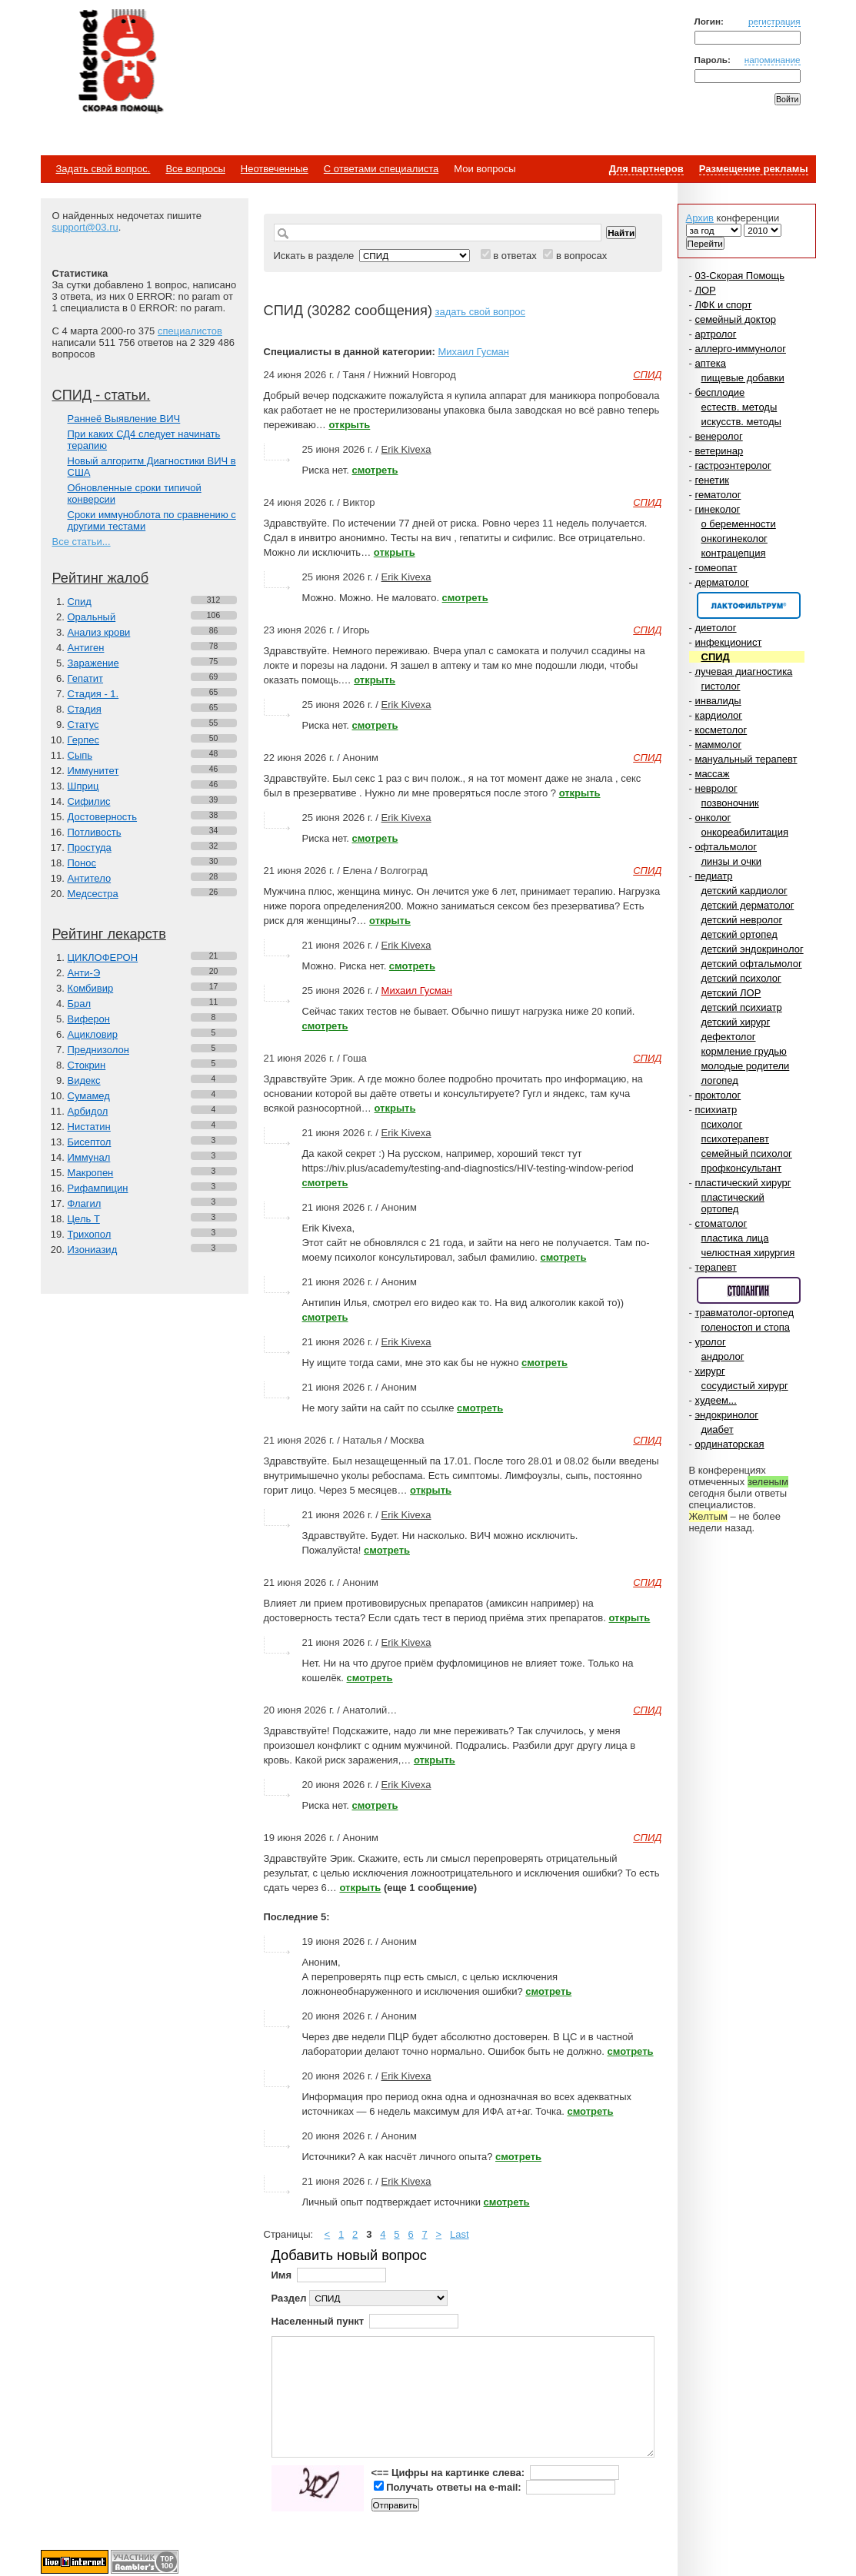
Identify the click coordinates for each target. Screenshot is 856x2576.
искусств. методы (741, 421)
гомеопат (715, 567)
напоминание (772, 60)
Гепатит (86, 678)
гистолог (721, 686)
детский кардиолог (744, 890)
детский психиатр (741, 1007)
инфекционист (727, 642)
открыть (349, 424)
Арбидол (88, 1111)
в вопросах (581, 255)
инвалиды (717, 700)
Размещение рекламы (753, 169)
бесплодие (719, 392)
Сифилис (89, 801)
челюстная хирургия (748, 1252)
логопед (719, 1080)
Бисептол (90, 1142)
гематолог (717, 494)
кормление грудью (744, 1051)
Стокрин (87, 1065)
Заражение (93, 663)
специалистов (190, 331)
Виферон (89, 1019)
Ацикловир (93, 1034)
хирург (709, 1371)
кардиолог (718, 715)
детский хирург (736, 1022)
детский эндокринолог (752, 949)
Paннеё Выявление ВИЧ (124, 418)
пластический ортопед (732, 1203)
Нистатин (89, 1126)
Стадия (85, 709)
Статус (83, 724)
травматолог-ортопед (744, 1312)
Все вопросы (195, 169)
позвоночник (730, 803)
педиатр (713, 876)
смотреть (374, 470)
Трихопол (90, 1234)
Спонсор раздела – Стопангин (749, 1290)
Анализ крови (99, 632)
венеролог (718, 436)
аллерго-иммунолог (740, 348)
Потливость (95, 832)
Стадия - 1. (93, 694)
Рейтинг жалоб (100, 578)
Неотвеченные (274, 169)
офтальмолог (725, 847)
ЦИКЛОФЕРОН (103, 957)
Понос (82, 863)
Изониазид (93, 1249)
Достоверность (103, 817)
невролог (715, 788)
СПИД (715, 657)
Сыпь (80, 755)
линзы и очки (731, 861)
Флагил (85, 1203)
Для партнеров (646, 169)
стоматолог (720, 1223)
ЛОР (704, 290)
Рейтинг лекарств (109, 934)
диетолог (715, 627)
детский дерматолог (747, 905)
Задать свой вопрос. (103, 169)
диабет (717, 1429)
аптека (710, 363)
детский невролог (742, 920)
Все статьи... (81, 541)
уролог (709, 1342)
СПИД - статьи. (101, 395)
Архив (700, 218)
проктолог (717, 1095)
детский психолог (741, 978)
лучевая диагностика (743, 671)
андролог (722, 1356)
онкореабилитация (745, 832)
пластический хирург (742, 1182)
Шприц (83, 786)
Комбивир (91, 988)
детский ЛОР (731, 993)
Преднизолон (98, 1049)
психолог (722, 1124)
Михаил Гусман (473, 351)
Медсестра (93, 893)
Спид (80, 601)
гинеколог (717, 509)
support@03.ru (85, 227)
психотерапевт (735, 1139)
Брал (80, 1003)
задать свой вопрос (480, 311)
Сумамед (89, 1096)
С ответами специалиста (381, 169)
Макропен (91, 1172)
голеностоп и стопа (746, 1327)
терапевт (715, 1267)
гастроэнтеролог (732, 465)
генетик (711, 480)
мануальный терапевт (745, 759)
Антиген (86, 647)
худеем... (715, 1400)
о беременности (738, 524)
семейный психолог (746, 1153)
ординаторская (729, 1444)
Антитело (90, 878)
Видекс (84, 1080)
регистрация (774, 21)
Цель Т (84, 1219)
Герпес (83, 740)
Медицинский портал (120, 62)
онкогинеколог (734, 538)
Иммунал (89, 1157)
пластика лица (735, 1238)
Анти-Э (84, 973)
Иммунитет (93, 770)
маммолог (717, 744)
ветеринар (718, 451)
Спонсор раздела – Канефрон (749, 605)
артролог (715, 334)
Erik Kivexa (406, 449)
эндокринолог (726, 1415)
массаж (711, 773)
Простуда (90, 847)
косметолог (720, 730)
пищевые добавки (742, 378)
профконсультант (741, 1168)
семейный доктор (734, 319)
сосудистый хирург (744, 1385)
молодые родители (745, 1066)
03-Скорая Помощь (739, 275)
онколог (712, 817)
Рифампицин (98, 1188)
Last (459, 2234)
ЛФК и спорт (722, 305)
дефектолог (728, 1036)
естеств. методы (739, 407)
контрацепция (733, 553)
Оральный (92, 617)
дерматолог (721, 582)
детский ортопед (739, 934)
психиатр (715, 1109)
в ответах (515, 255)
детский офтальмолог (751, 963)
